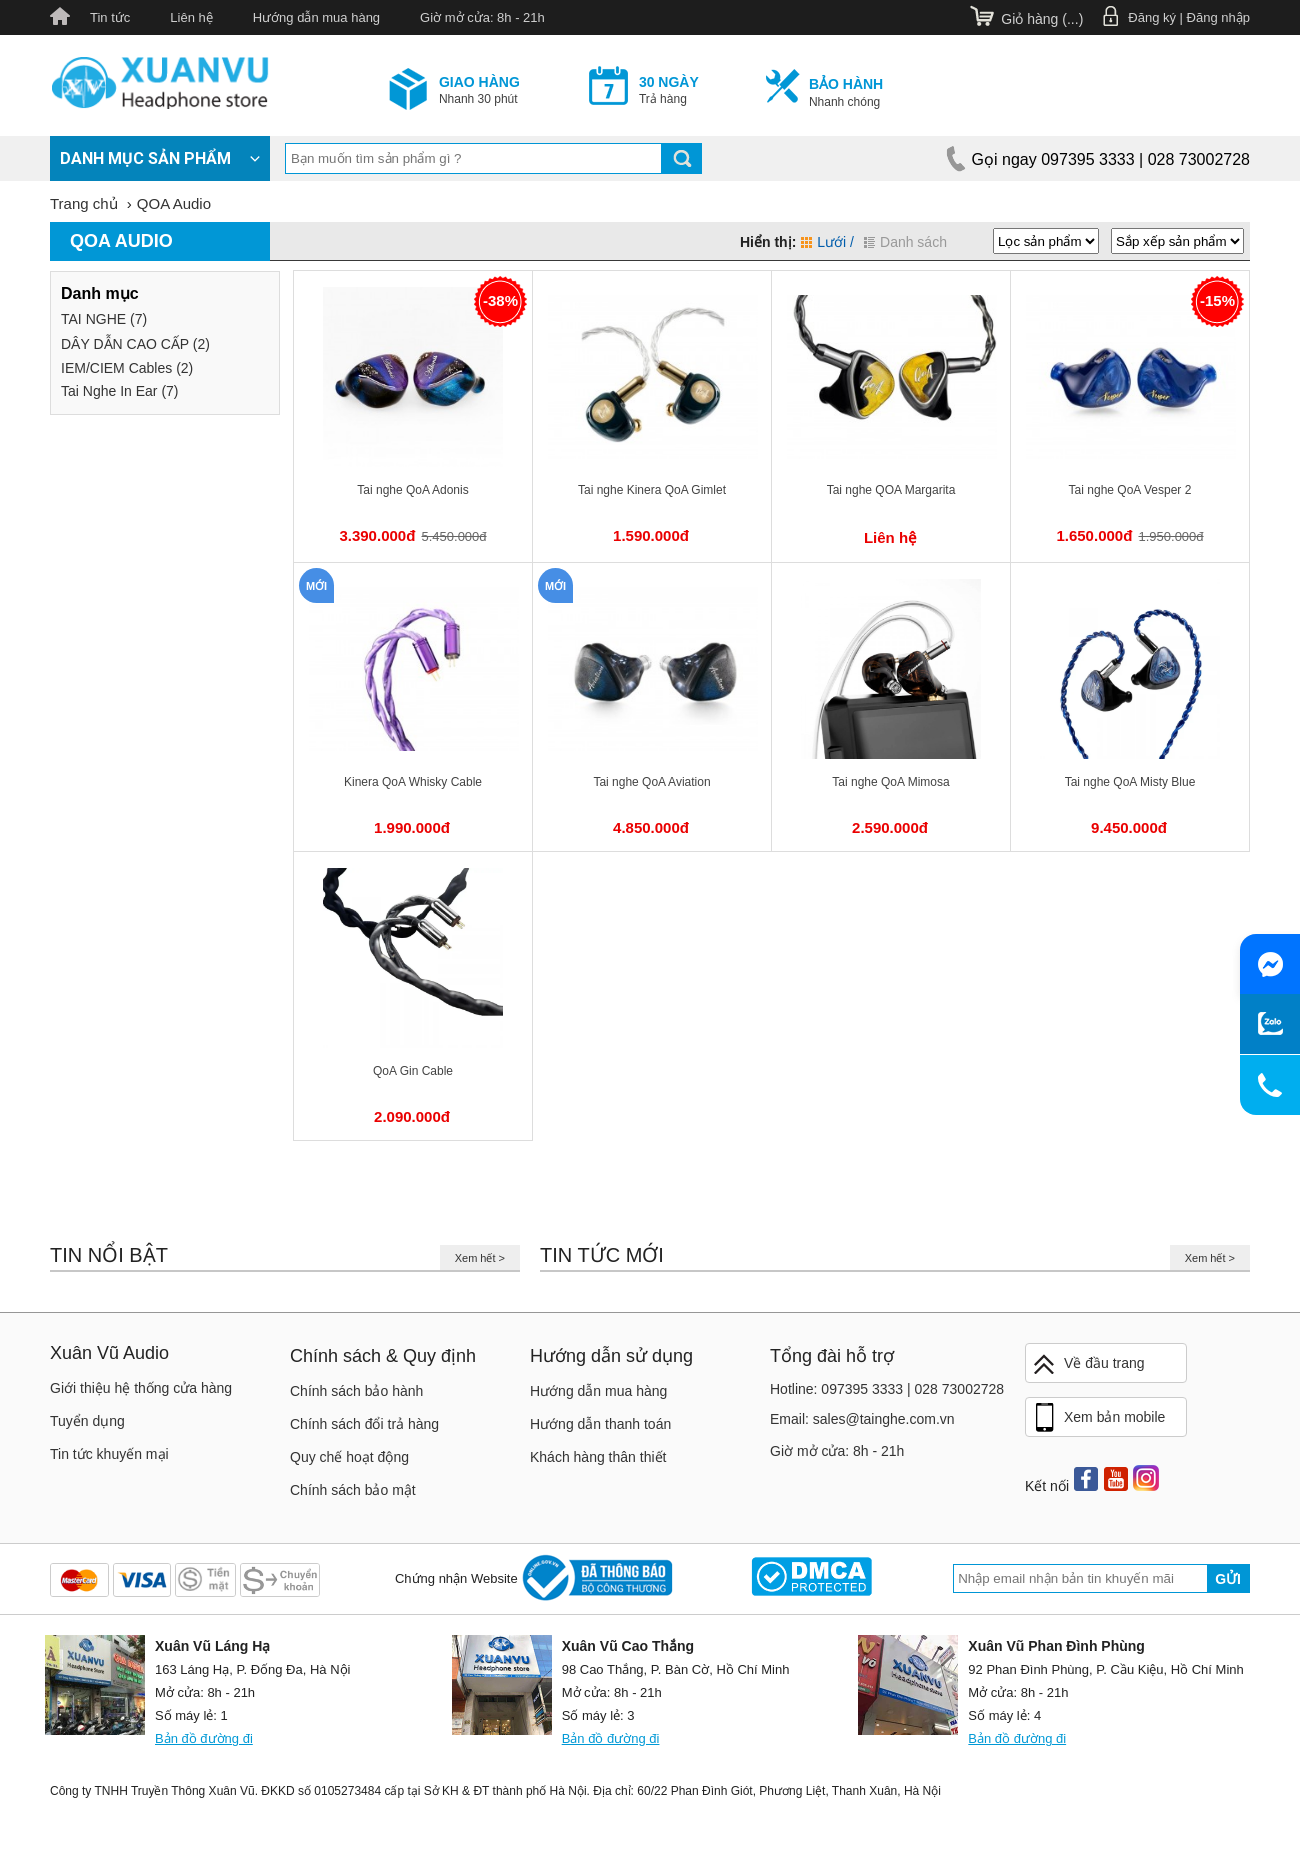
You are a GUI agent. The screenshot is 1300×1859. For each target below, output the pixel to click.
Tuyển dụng (87, 1421)
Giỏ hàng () (1042, 19)
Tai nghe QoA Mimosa (890, 782)
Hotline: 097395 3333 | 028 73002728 (887, 1389)
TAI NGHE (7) (104, 319)
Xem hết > (480, 1258)
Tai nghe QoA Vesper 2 (1130, 490)
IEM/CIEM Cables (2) (127, 368)
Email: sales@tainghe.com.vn (862, 1419)
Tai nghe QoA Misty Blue (1130, 782)
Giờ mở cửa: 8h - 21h (482, 17)
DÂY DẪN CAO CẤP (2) (135, 344)
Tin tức (110, 17)
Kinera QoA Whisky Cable (413, 782)
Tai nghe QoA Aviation (651, 782)
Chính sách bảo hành (356, 1391)
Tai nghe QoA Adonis (412, 490)
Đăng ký (1152, 17)
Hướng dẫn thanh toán (600, 1424)
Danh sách (905, 242)
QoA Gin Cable (413, 1071)
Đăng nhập (1218, 17)
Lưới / (827, 242)
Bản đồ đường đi (204, 1738)
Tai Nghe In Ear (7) (120, 391)
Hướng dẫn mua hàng (316, 17)
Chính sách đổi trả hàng (364, 1424)
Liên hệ (191, 17)
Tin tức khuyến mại (109, 1454)
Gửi (1228, 1579)
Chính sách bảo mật (353, 1490)
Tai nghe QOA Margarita (891, 490)
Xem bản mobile (1098, 1418)
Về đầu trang (1088, 1364)
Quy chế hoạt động (349, 1457)
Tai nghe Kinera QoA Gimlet (652, 490)
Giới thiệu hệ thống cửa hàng (141, 1388)
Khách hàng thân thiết (598, 1457)
